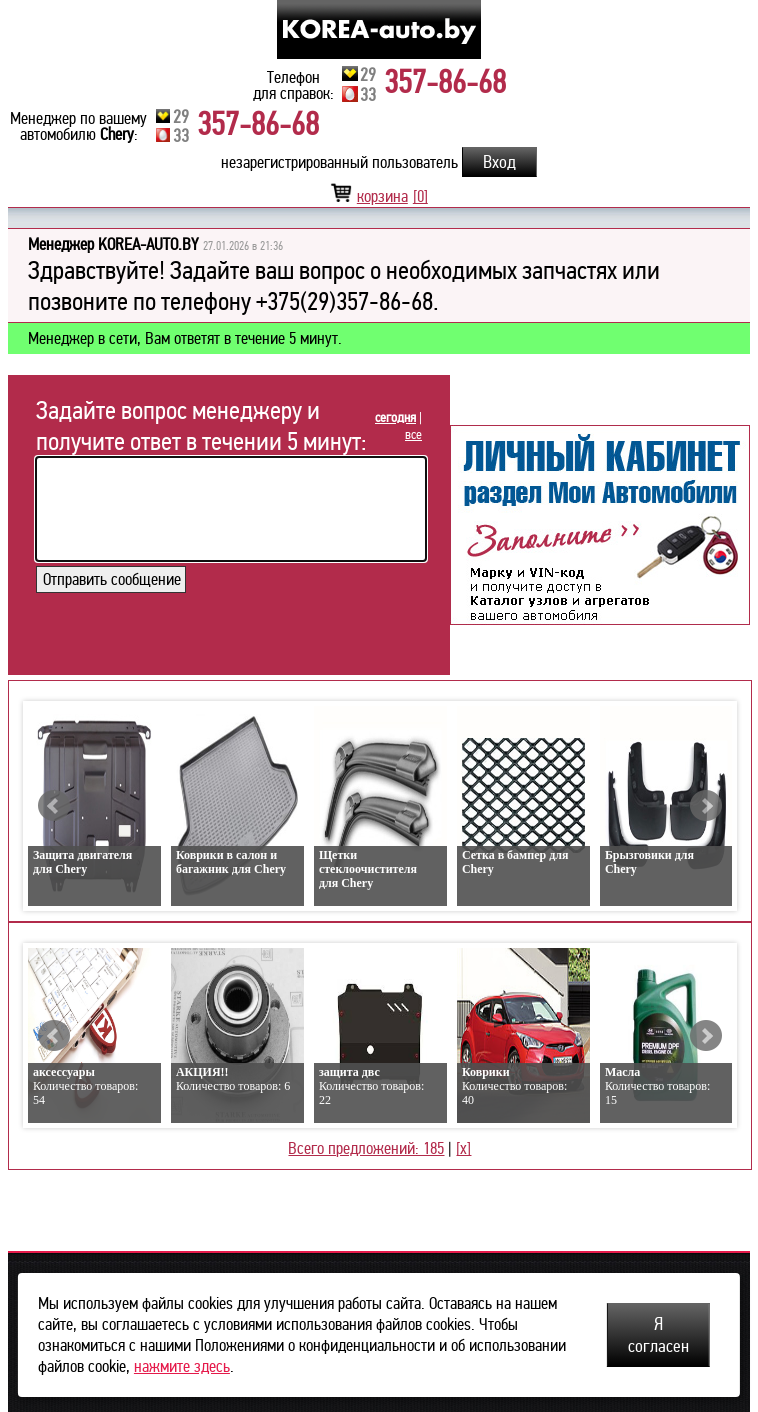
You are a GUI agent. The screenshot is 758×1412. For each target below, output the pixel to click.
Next (706, 806)
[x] (463, 1148)
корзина (379, 196)
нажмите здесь (182, 1366)
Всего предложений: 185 (366, 1148)
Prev (54, 806)
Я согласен (658, 1335)
